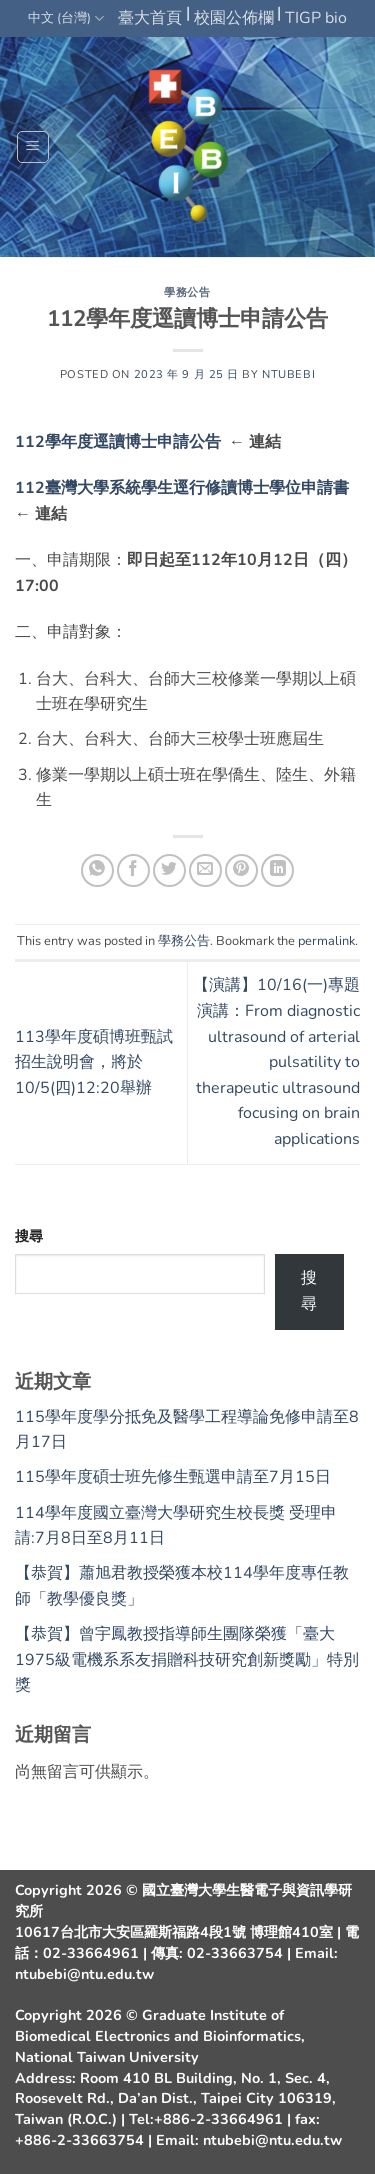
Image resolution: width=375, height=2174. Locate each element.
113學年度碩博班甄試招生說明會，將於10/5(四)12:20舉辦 (94, 1062)
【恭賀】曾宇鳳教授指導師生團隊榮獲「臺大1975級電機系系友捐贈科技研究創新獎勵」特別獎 (187, 1659)
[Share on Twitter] (169, 870)
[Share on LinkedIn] (277, 870)
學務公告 (187, 292)
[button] (33, 147)
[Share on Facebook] (133, 870)
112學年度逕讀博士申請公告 (122, 442)
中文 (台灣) (66, 18)
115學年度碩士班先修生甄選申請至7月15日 (173, 1477)
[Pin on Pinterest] (241, 870)
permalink (326, 941)
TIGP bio (316, 18)
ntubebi (288, 374)
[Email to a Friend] (205, 870)
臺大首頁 (150, 18)
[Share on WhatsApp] (97, 870)
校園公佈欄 (234, 18)
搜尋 (29, 1236)
